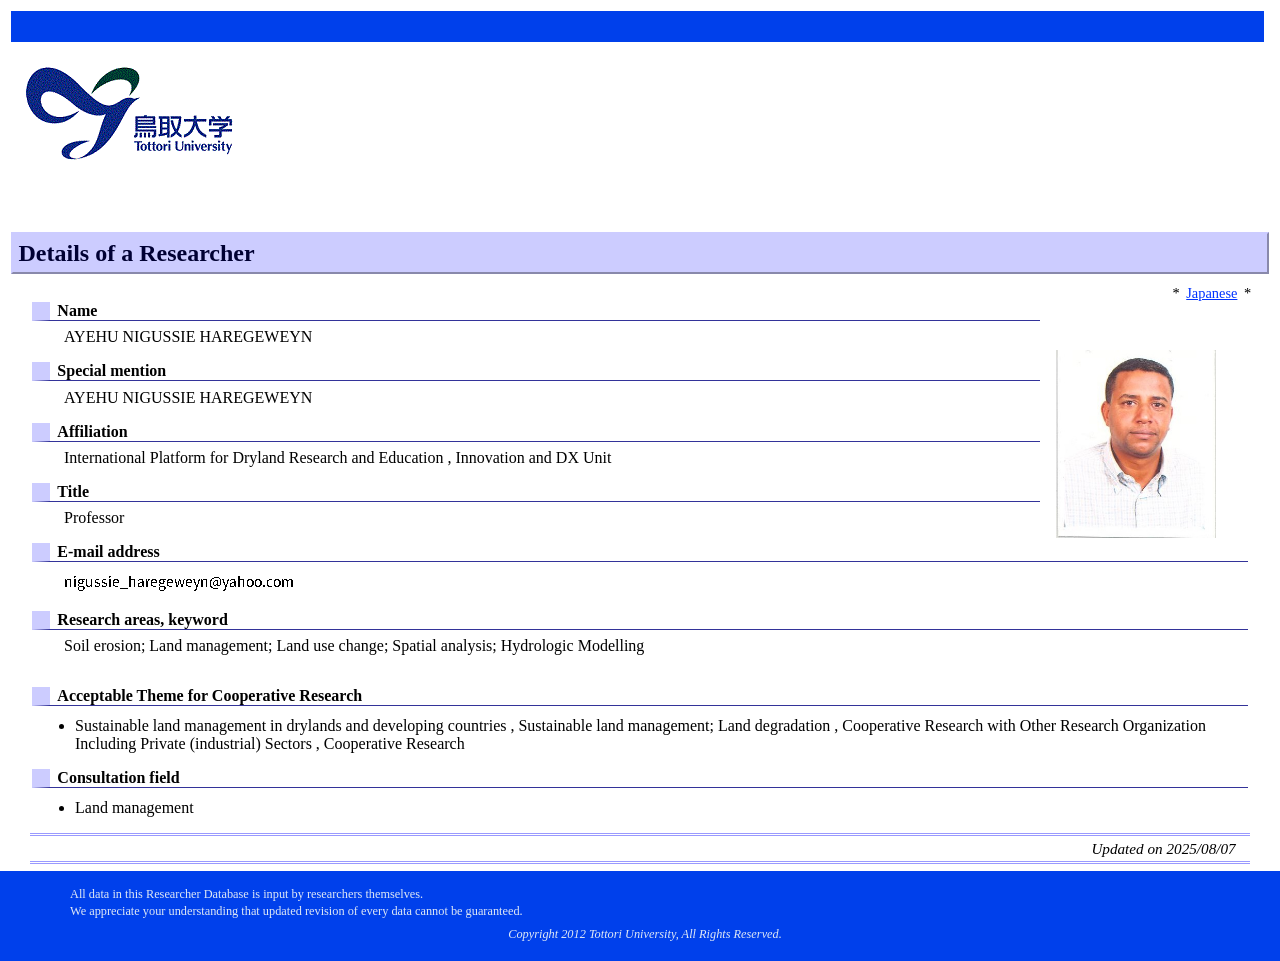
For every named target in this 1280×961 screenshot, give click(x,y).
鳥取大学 (135, 116)
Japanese (1211, 293)
